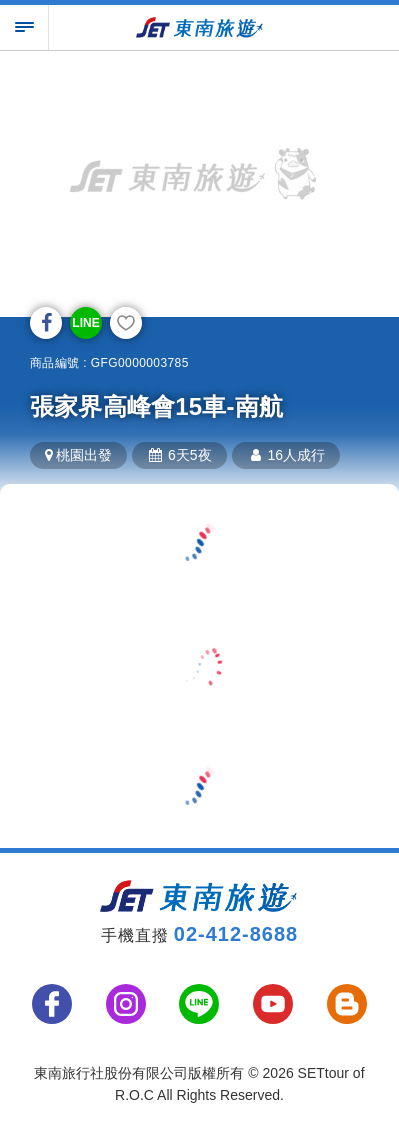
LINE (85, 323)
